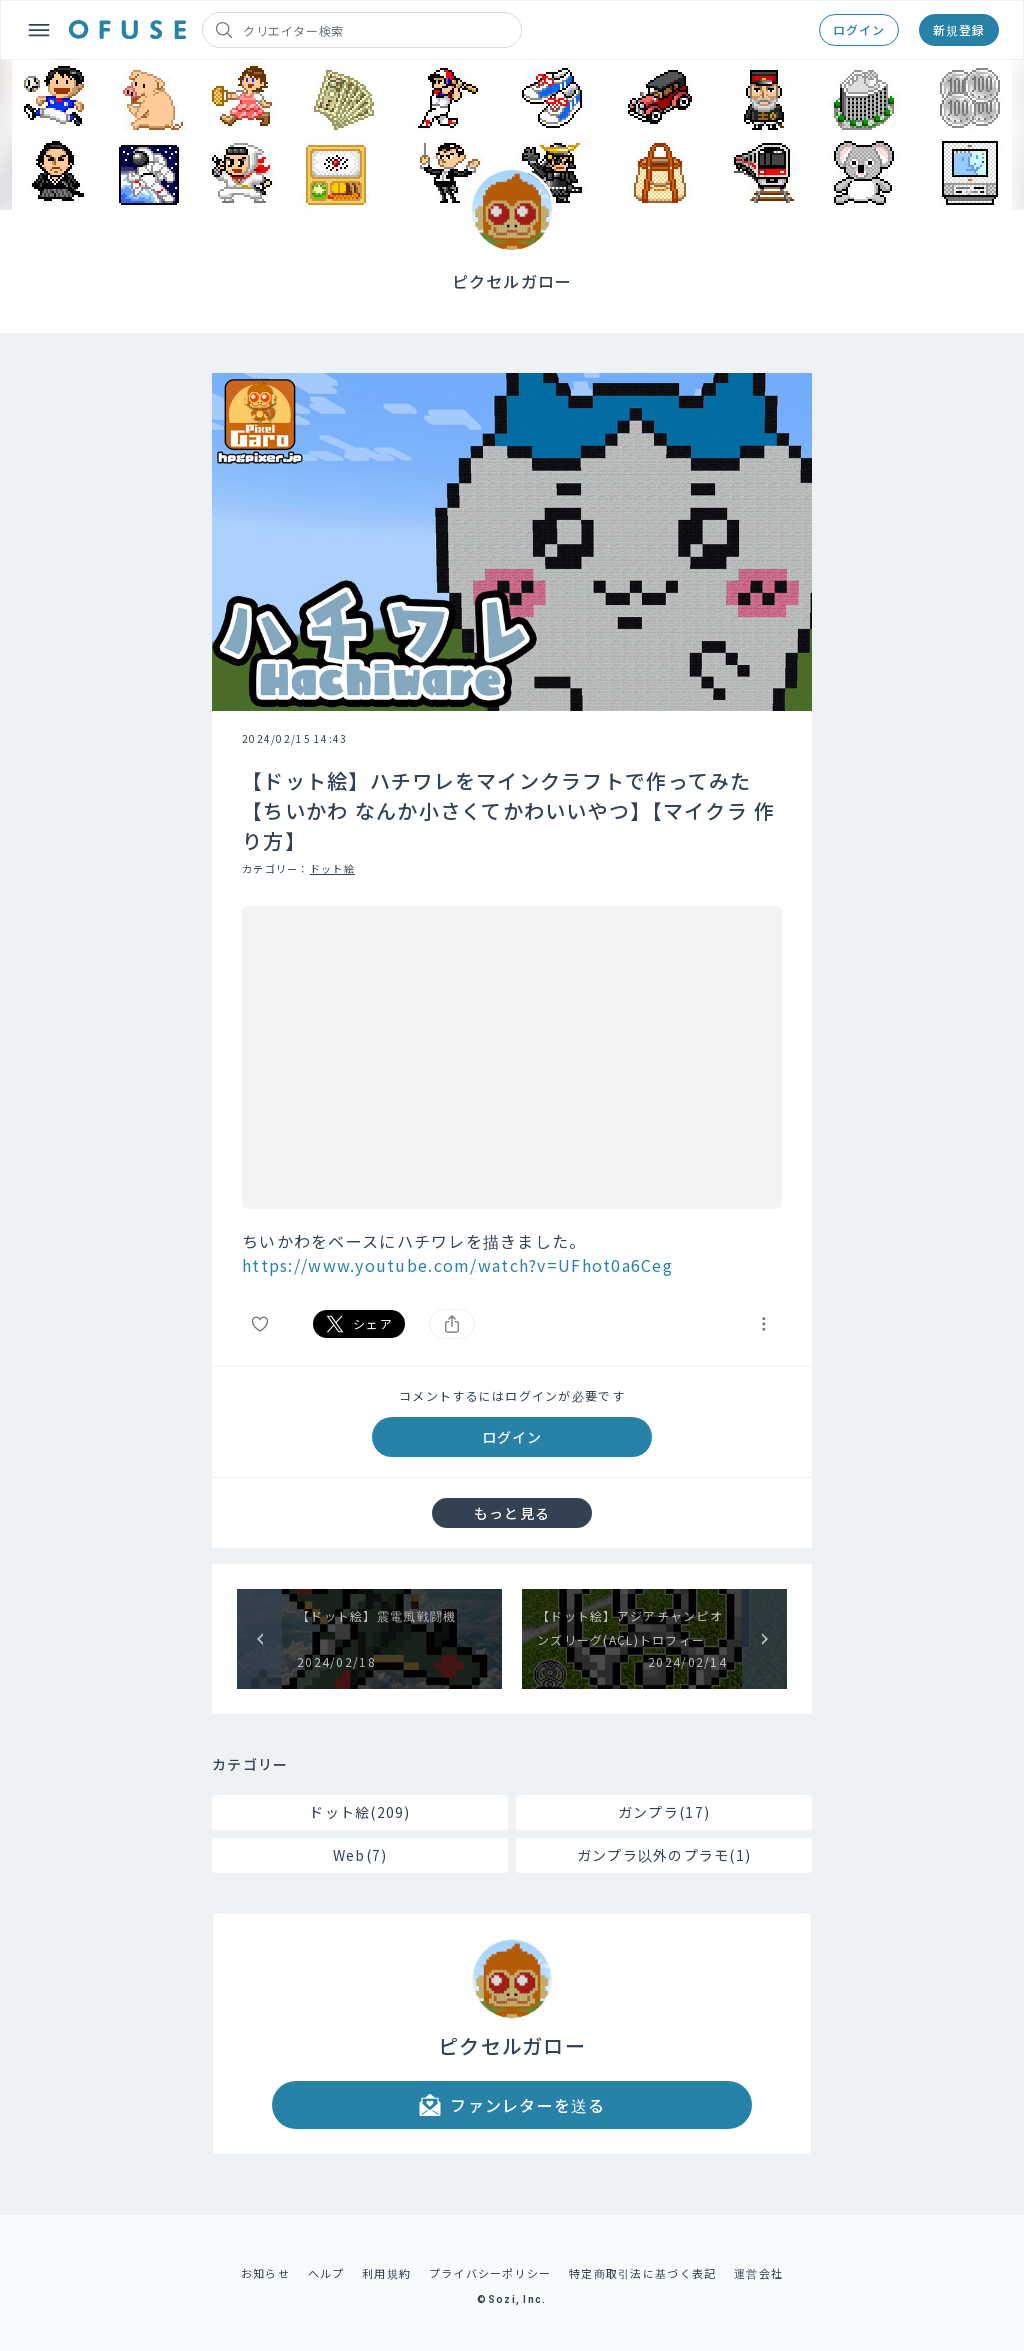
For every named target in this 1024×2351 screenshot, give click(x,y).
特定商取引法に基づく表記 (642, 2273)
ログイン (859, 29)
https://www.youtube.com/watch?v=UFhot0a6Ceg (457, 1265)
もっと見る (512, 1513)
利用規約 (386, 2273)
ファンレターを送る (512, 2105)
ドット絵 (332, 868)
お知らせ (265, 2273)
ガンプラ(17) (664, 1812)
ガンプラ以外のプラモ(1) (664, 1855)
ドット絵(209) (360, 1812)
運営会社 (758, 2273)
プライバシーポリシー (490, 2273)
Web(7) (360, 1855)
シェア (359, 1324)
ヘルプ (326, 2273)
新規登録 (959, 29)
